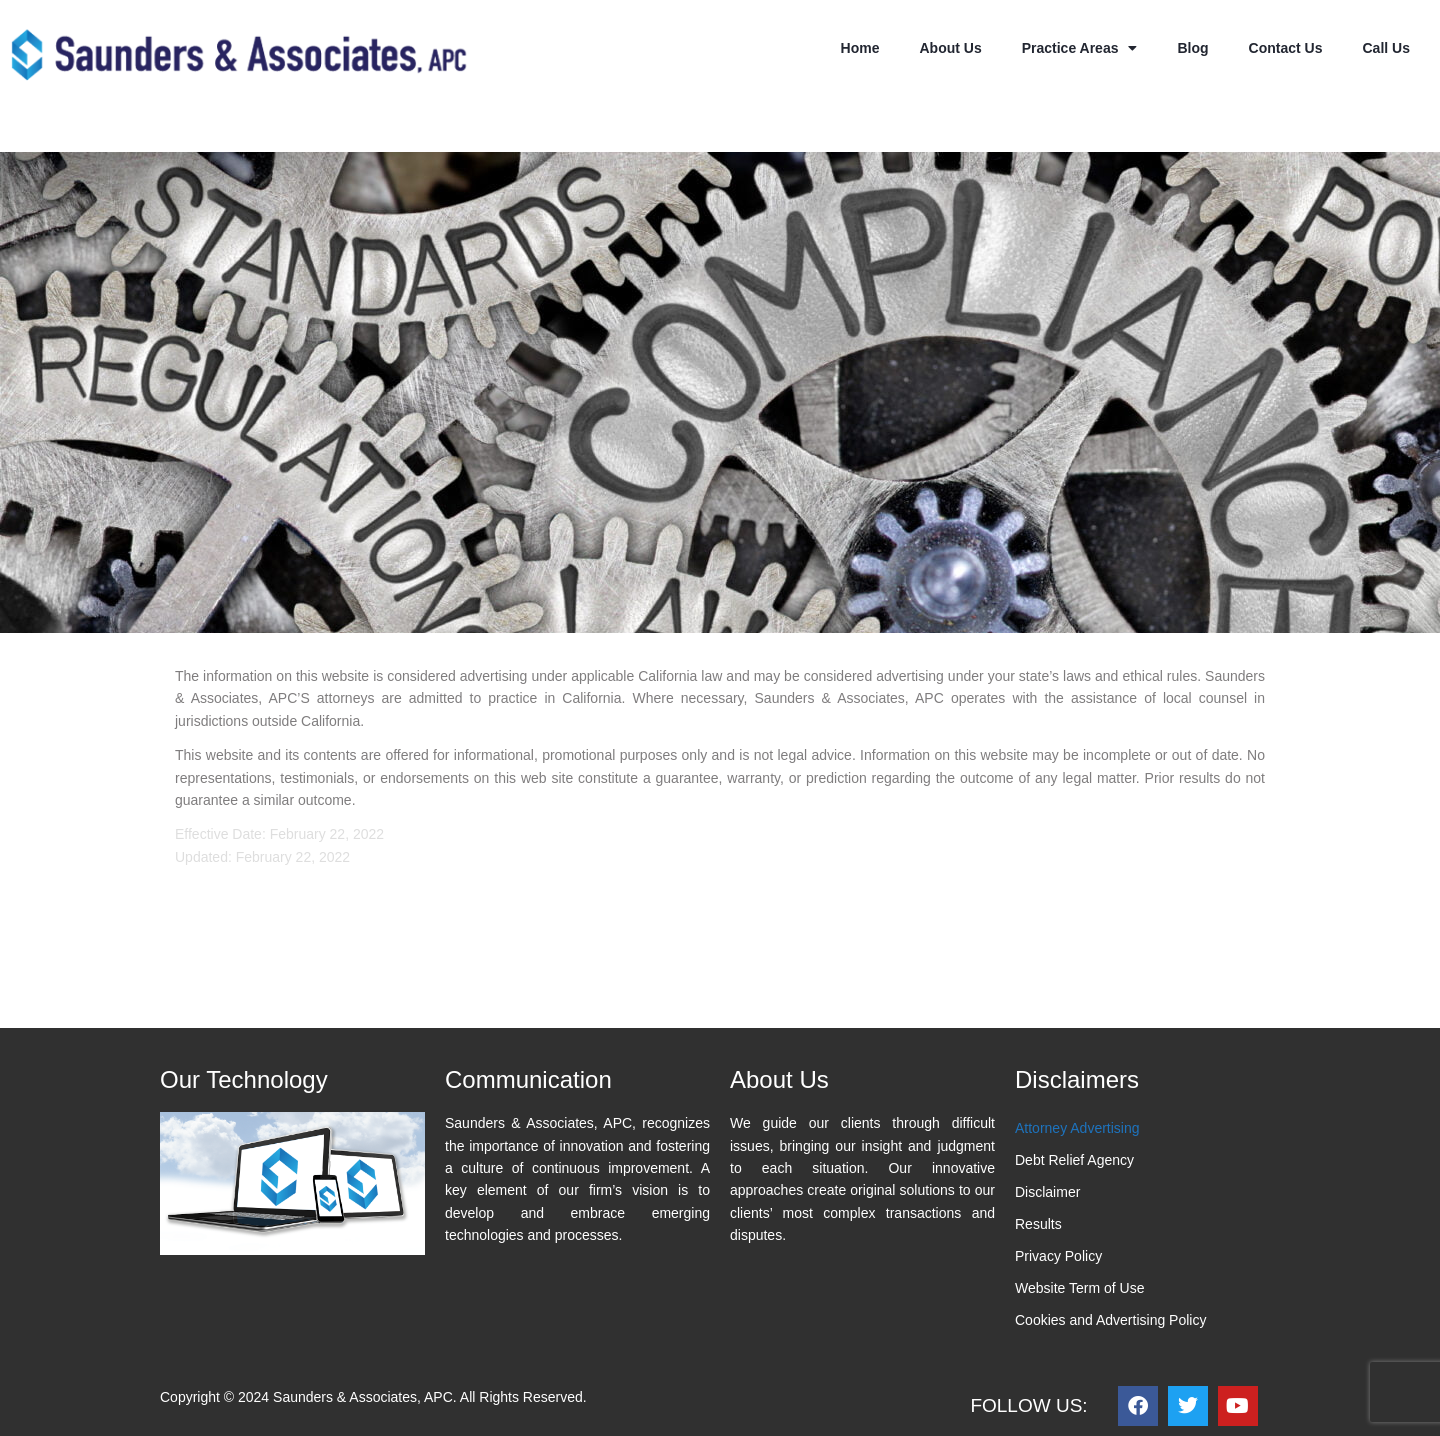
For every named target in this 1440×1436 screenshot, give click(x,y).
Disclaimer (1047, 1192)
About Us (950, 48)
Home (860, 48)
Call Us (1386, 48)
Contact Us (1286, 48)
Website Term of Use (1079, 1288)
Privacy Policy (1058, 1256)
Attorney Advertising (1077, 1128)
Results (1038, 1224)
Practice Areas (1080, 48)
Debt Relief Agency (1074, 1160)
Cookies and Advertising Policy (1110, 1320)
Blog (1192, 48)
